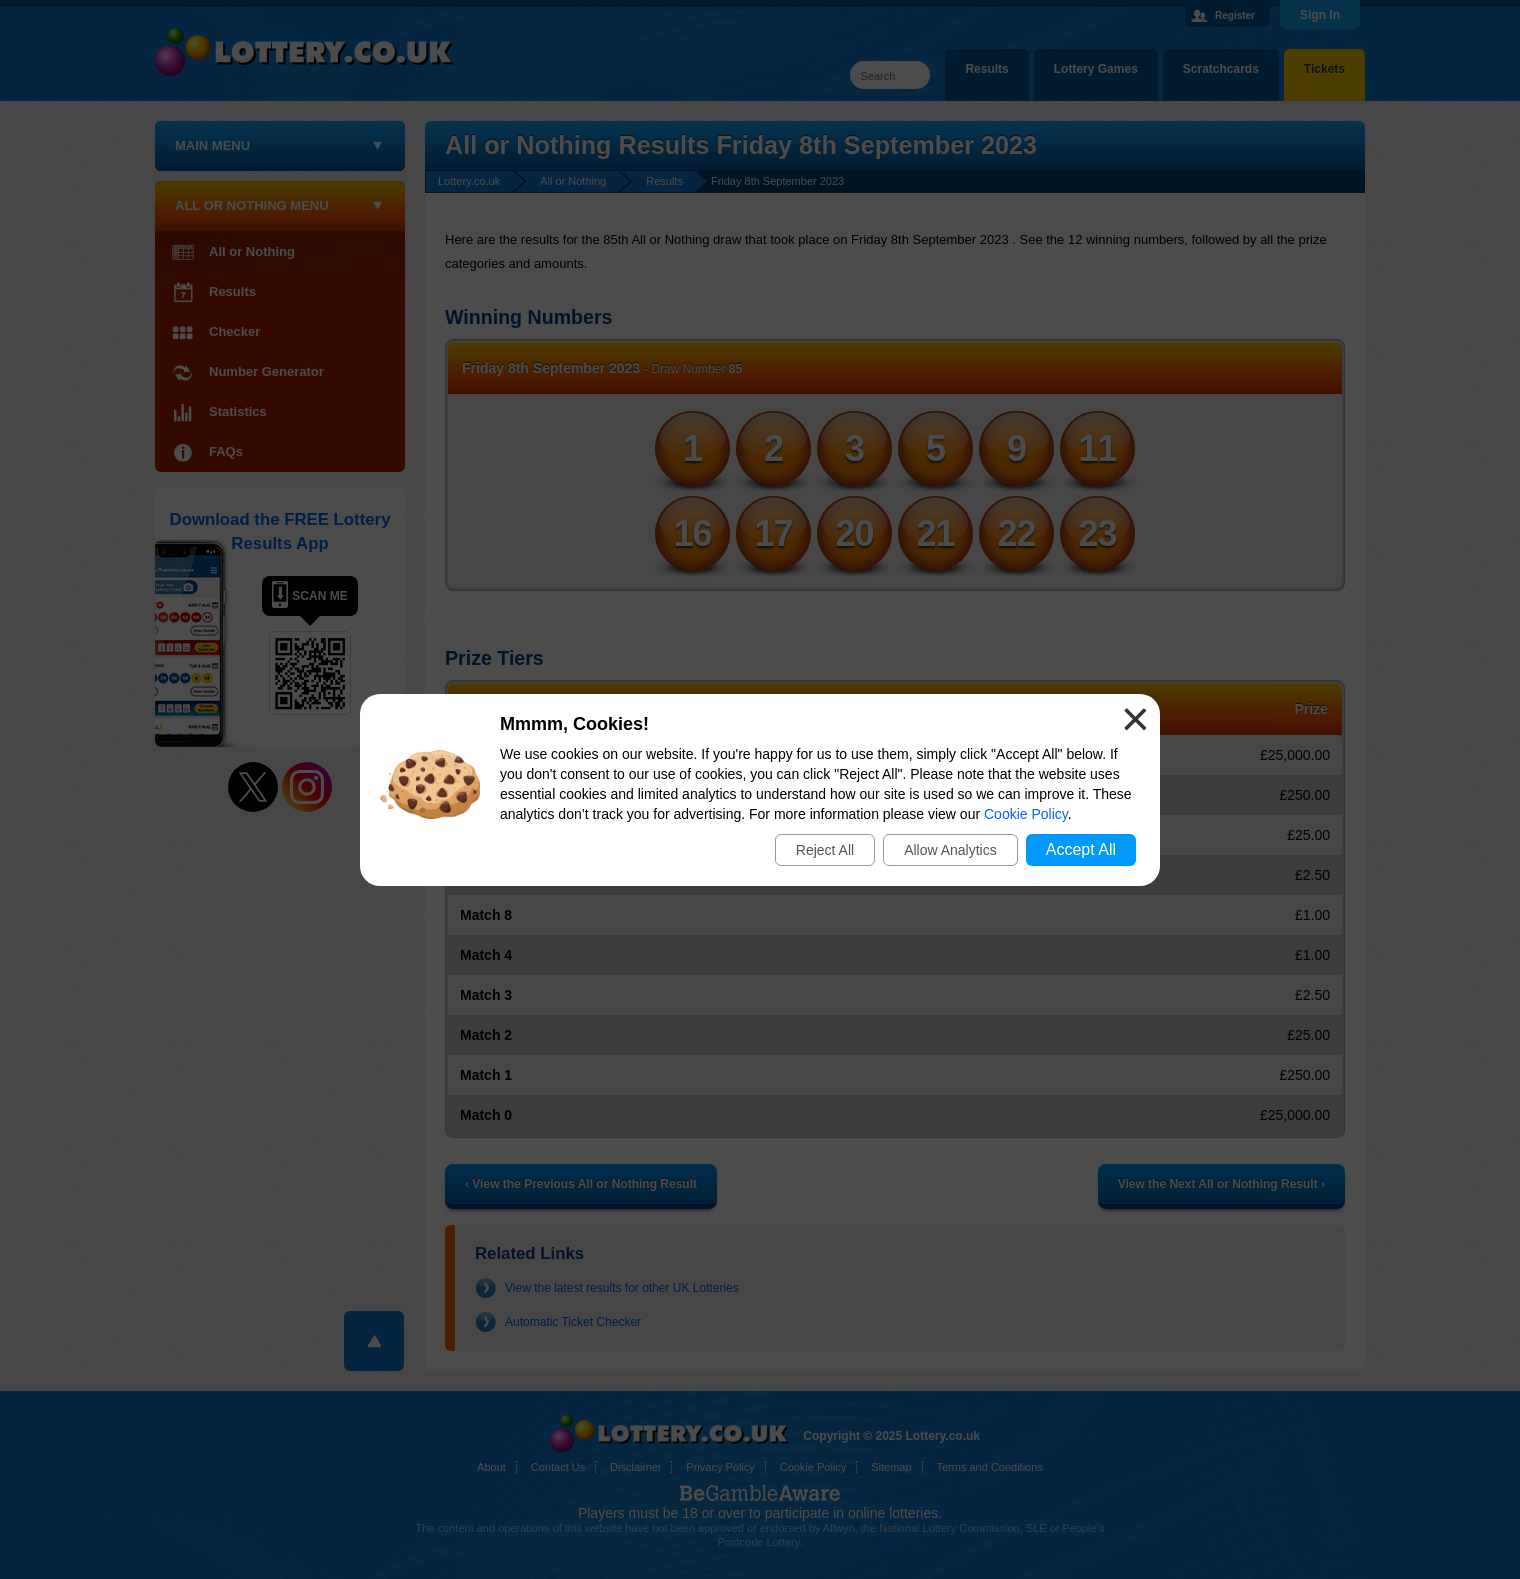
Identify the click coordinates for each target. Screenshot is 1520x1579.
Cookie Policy (1026, 814)
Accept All (1081, 849)
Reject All (825, 850)
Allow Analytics (950, 850)
